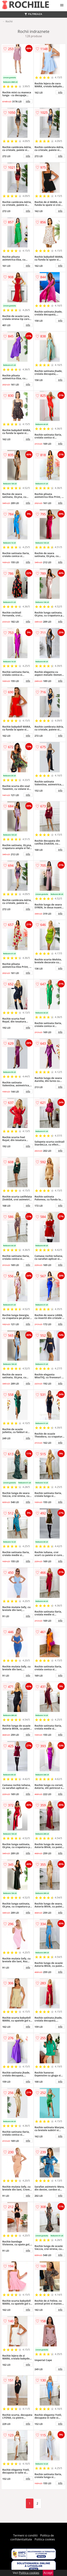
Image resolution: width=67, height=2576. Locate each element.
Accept (48, 2573)
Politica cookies (44, 2539)
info (28, 101)
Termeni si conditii (25, 2535)
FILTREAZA (33, 14)
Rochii (9, 21)
